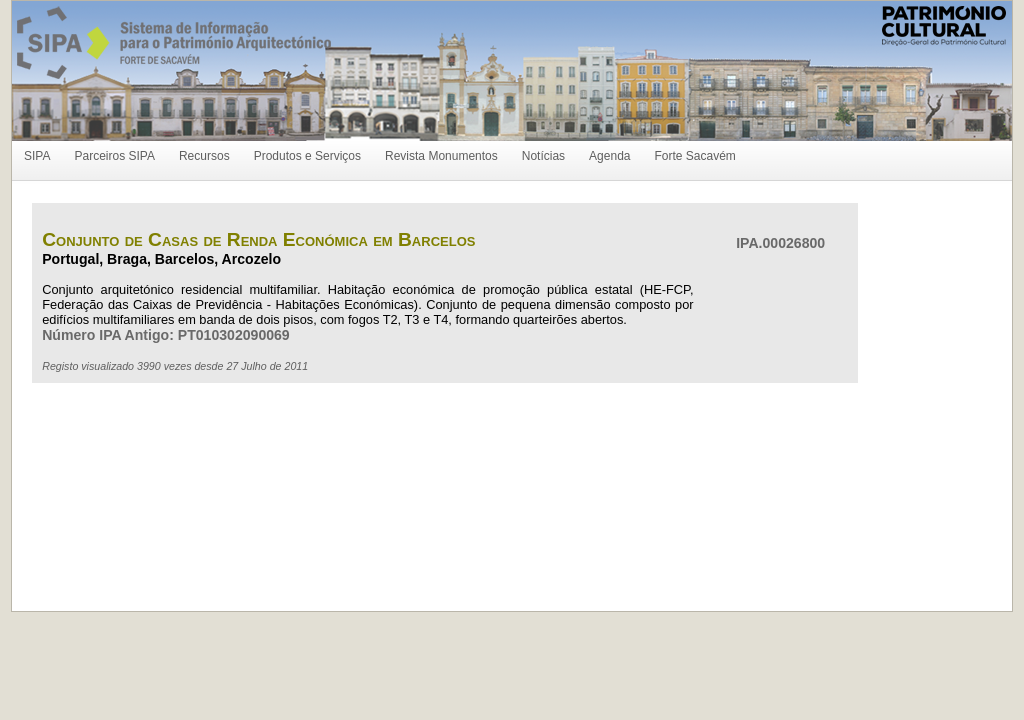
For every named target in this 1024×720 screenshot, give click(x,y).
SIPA (37, 156)
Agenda (609, 156)
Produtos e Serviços (307, 156)
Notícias (543, 156)
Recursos (204, 156)
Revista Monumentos (441, 156)
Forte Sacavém (694, 156)
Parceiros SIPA (114, 156)
